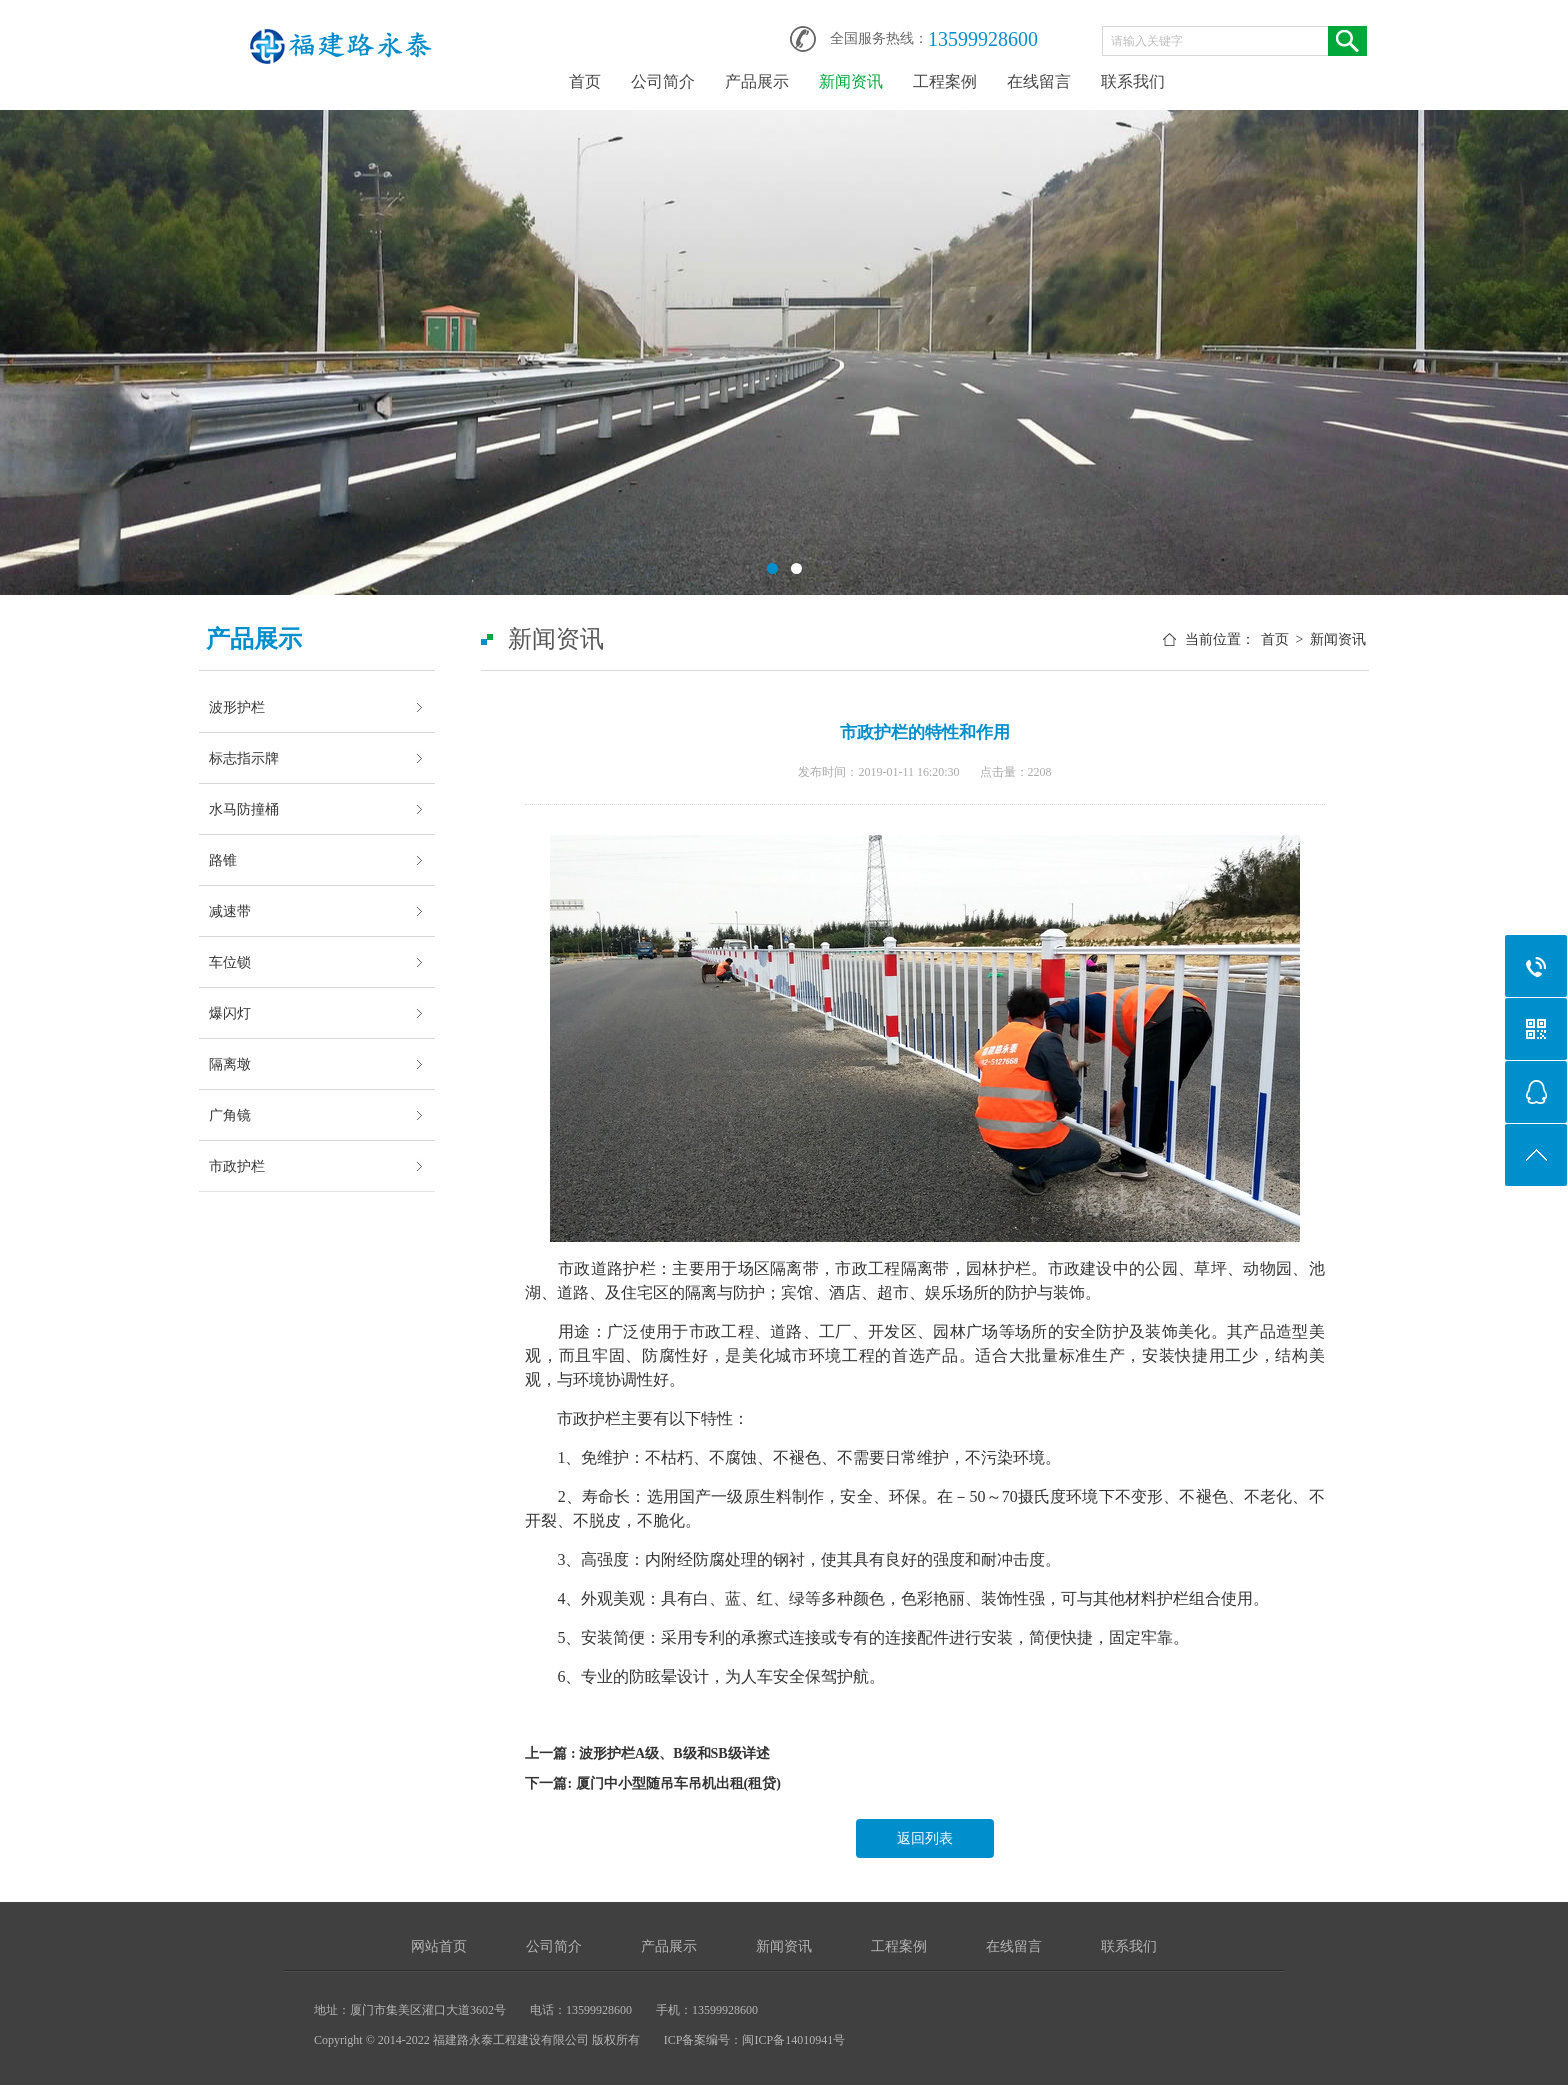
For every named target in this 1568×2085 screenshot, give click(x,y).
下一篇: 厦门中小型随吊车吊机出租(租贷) (653, 1783)
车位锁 (230, 962)
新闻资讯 (851, 81)
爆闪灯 (230, 1013)
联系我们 (1133, 81)
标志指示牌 (244, 758)
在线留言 (1039, 81)
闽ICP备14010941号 (793, 2040)
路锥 (223, 860)
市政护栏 (237, 1166)
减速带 (230, 911)
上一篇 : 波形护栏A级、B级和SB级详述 (647, 1753)
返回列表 (925, 1838)
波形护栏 (237, 707)
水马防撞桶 (244, 809)
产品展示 (757, 81)
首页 (585, 81)
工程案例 (945, 81)
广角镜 (230, 1115)
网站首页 (439, 1946)
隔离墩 (230, 1064)
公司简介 (663, 81)
